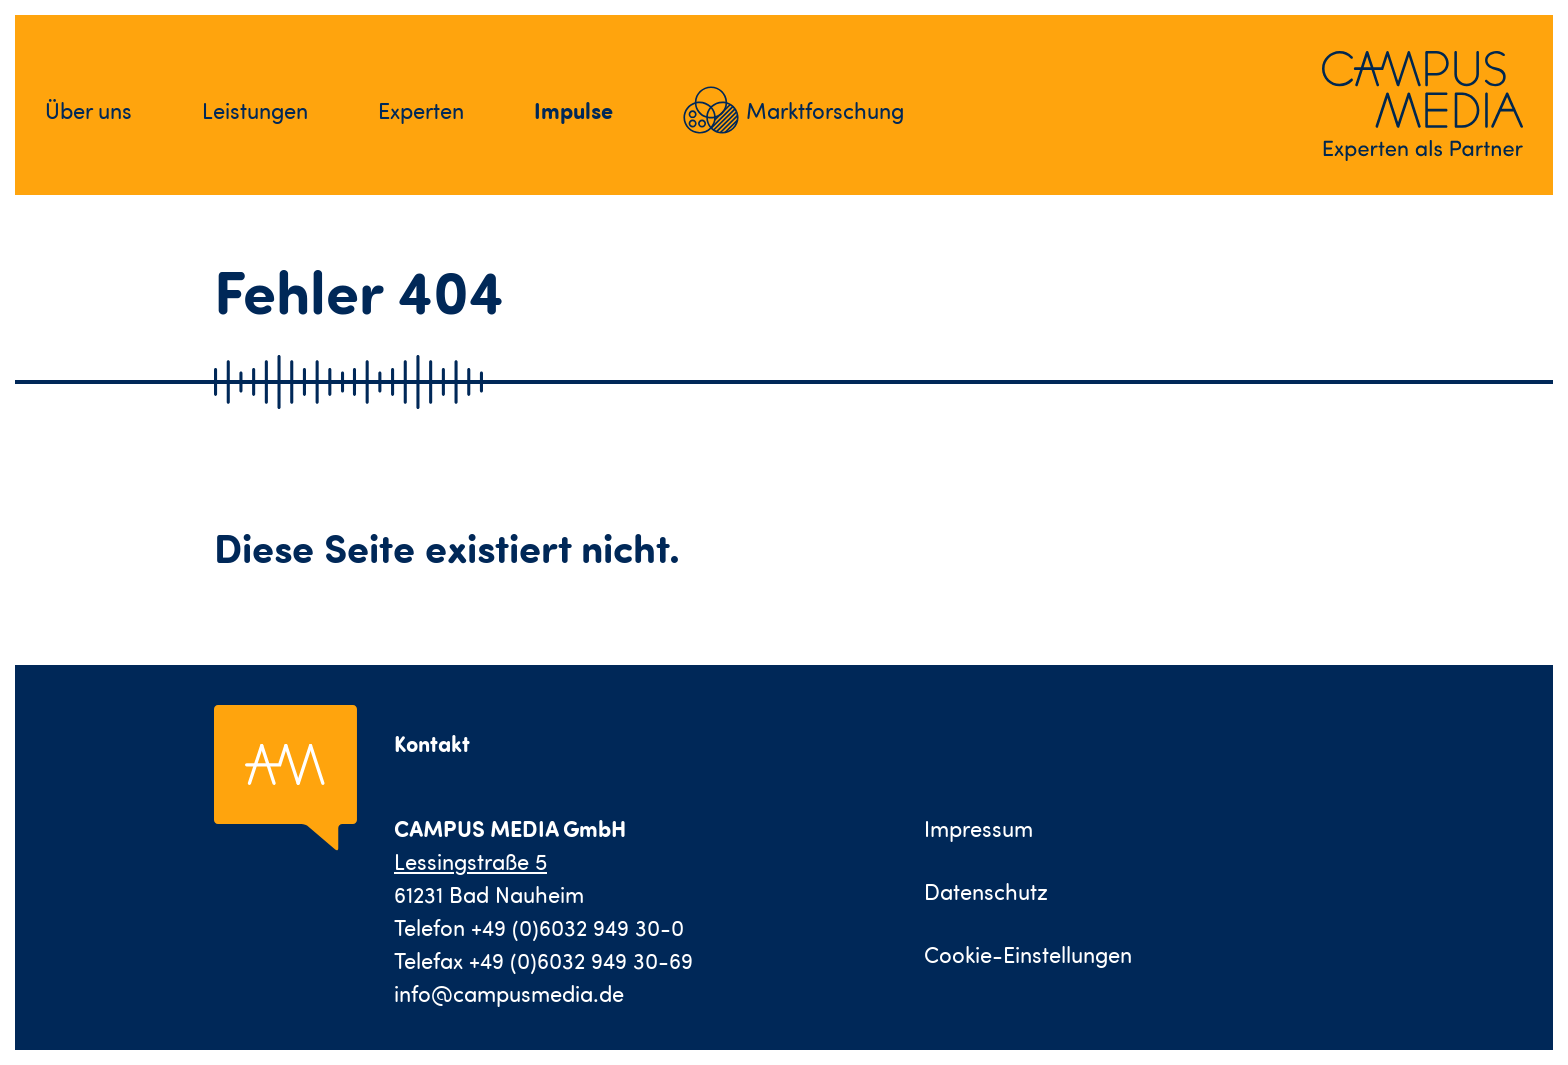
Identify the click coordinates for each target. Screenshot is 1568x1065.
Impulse (573, 110)
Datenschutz (986, 891)
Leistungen (255, 110)
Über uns (88, 110)
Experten (421, 110)
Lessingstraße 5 (470, 861)
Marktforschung (825, 110)
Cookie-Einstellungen (1028, 954)
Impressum (978, 828)
